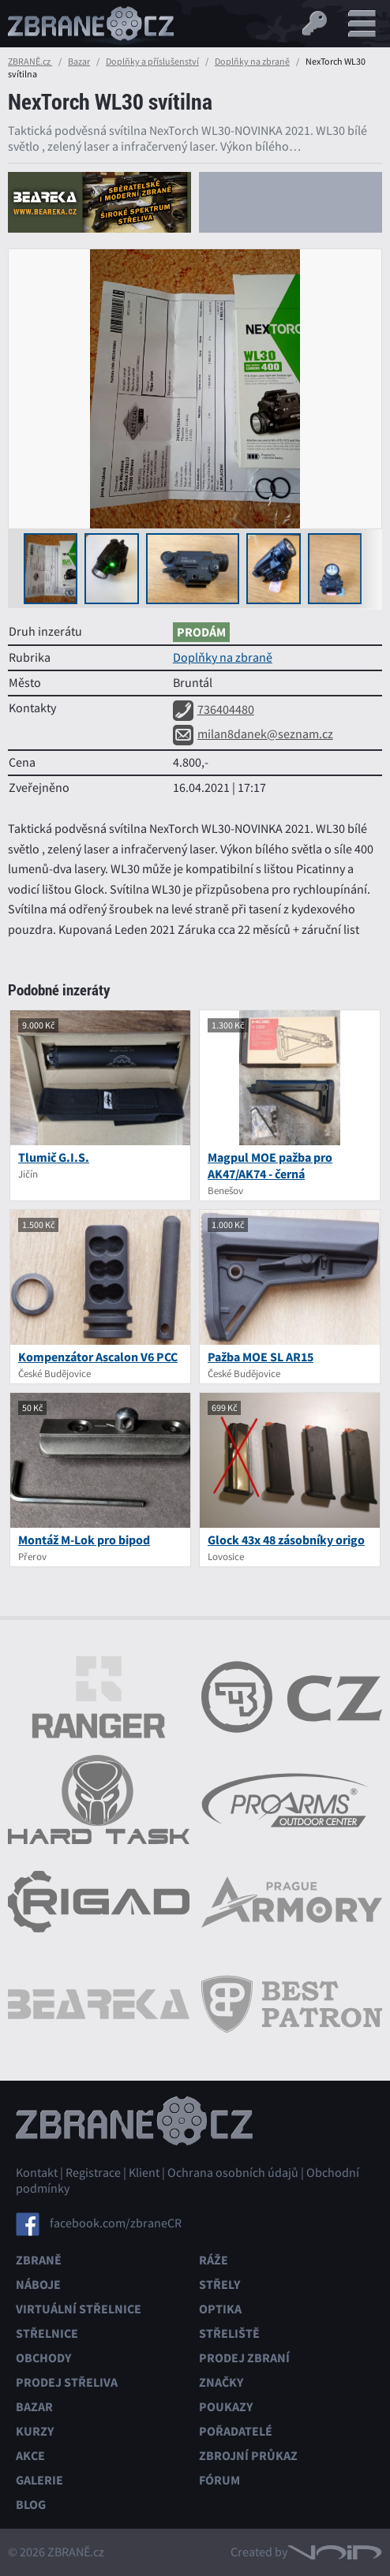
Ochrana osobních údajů (232, 2173)
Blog (31, 2504)
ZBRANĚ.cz (30, 61)
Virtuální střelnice (78, 2309)
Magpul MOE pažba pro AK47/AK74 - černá (270, 1165)
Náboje (38, 2284)
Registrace (93, 2173)
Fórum (219, 2480)
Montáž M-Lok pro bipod (84, 1540)
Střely (219, 2284)
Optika (220, 2309)
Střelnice (47, 2333)
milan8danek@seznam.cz (253, 734)
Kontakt (37, 2173)
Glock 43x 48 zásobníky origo (286, 1540)
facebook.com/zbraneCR (116, 2223)
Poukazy (226, 2407)
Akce (30, 2455)
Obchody (43, 2358)
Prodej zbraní (244, 2358)
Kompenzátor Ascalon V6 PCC (98, 1357)
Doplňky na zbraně (252, 61)
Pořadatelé (235, 2431)
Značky (221, 2382)
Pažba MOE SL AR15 (260, 1357)
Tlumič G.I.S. (53, 1157)
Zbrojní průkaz (248, 2455)
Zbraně (39, 2260)
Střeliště (229, 2333)
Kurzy (35, 2431)
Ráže (213, 2260)
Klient (144, 2173)
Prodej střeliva (67, 2382)
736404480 (213, 710)
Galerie (39, 2480)
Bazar (79, 61)
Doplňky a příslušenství (152, 61)
